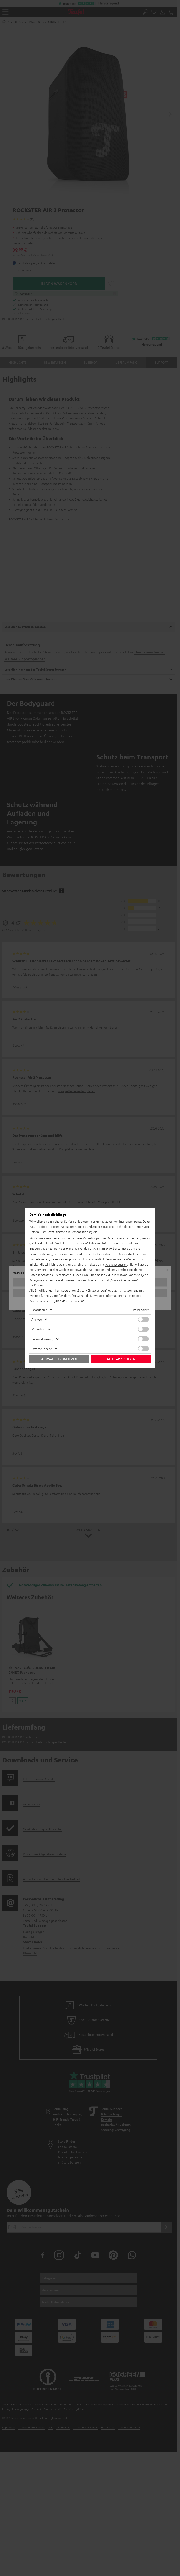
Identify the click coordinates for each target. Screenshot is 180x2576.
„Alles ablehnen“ (104, 1249)
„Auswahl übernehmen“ (125, 1280)
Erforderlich (39, 1309)
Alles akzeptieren (121, 1359)
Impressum (78, 1301)
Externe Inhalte (41, 1348)
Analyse (36, 1319)
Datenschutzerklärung (44, 1301)
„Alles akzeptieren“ (117, 1264)
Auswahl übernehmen (59, 1359)
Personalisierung (42, 1339)
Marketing (38, 1329)
